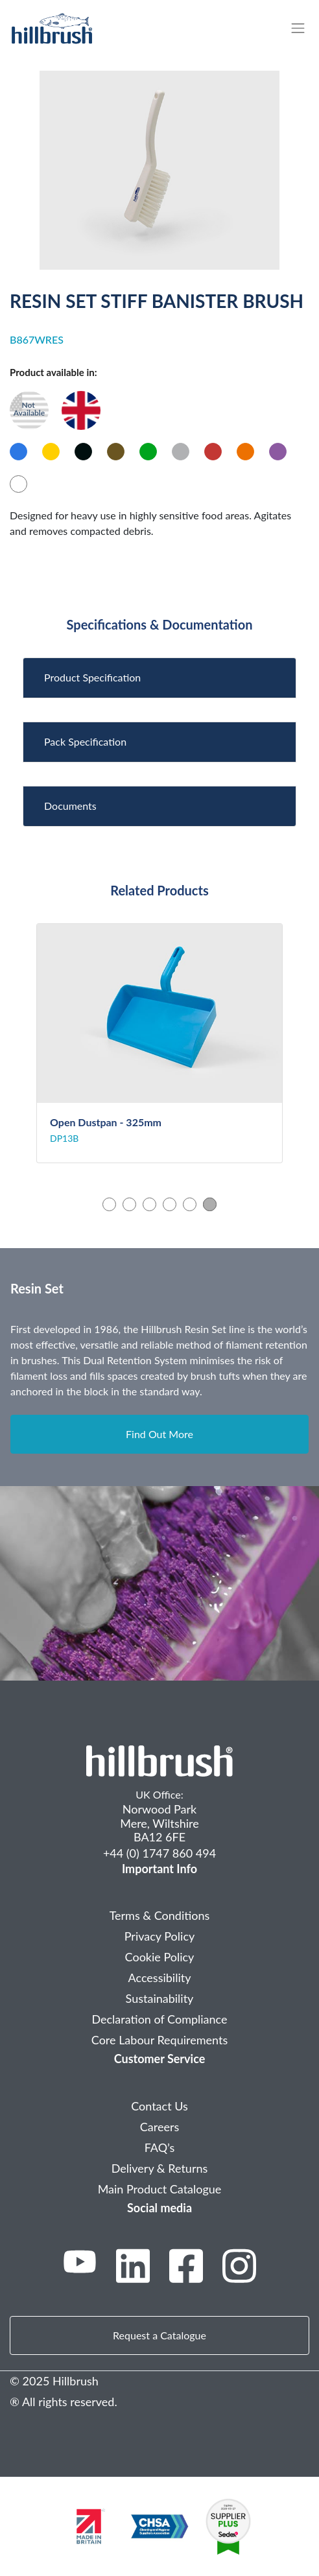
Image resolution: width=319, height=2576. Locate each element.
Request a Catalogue (159, 2335)
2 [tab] (129, 1204)
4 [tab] (169, 1204)
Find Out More (159, 1434)
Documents (70, 805)
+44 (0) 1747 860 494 (159, 1853)
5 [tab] (190, 1204)
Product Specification (92, 677)
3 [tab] (149, 1204)
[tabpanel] (159, 1043)
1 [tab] (109, 1204)
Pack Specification (85, 741)
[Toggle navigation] (304, 28)
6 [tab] (210, 1204)
